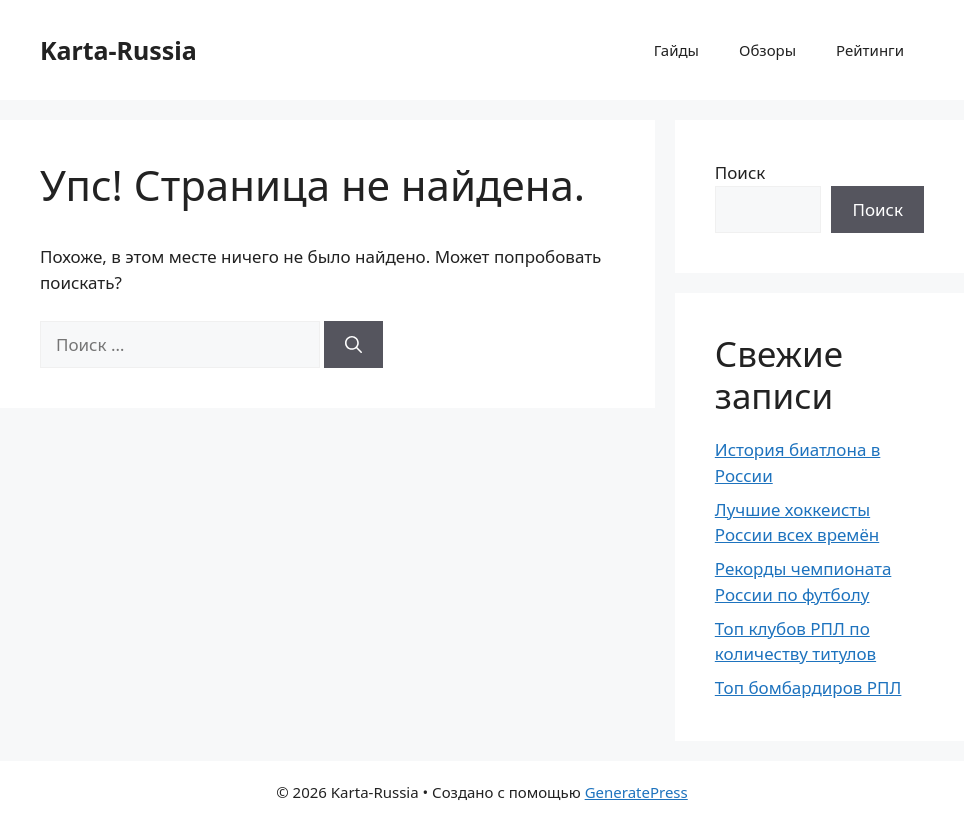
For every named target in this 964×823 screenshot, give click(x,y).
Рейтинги (870, 50)
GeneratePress (636, 792)
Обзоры (767, 50)
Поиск (740, 172)
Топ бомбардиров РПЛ (808, 687)
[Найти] (353, 345)
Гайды (676, 50)
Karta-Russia (118, 50)
